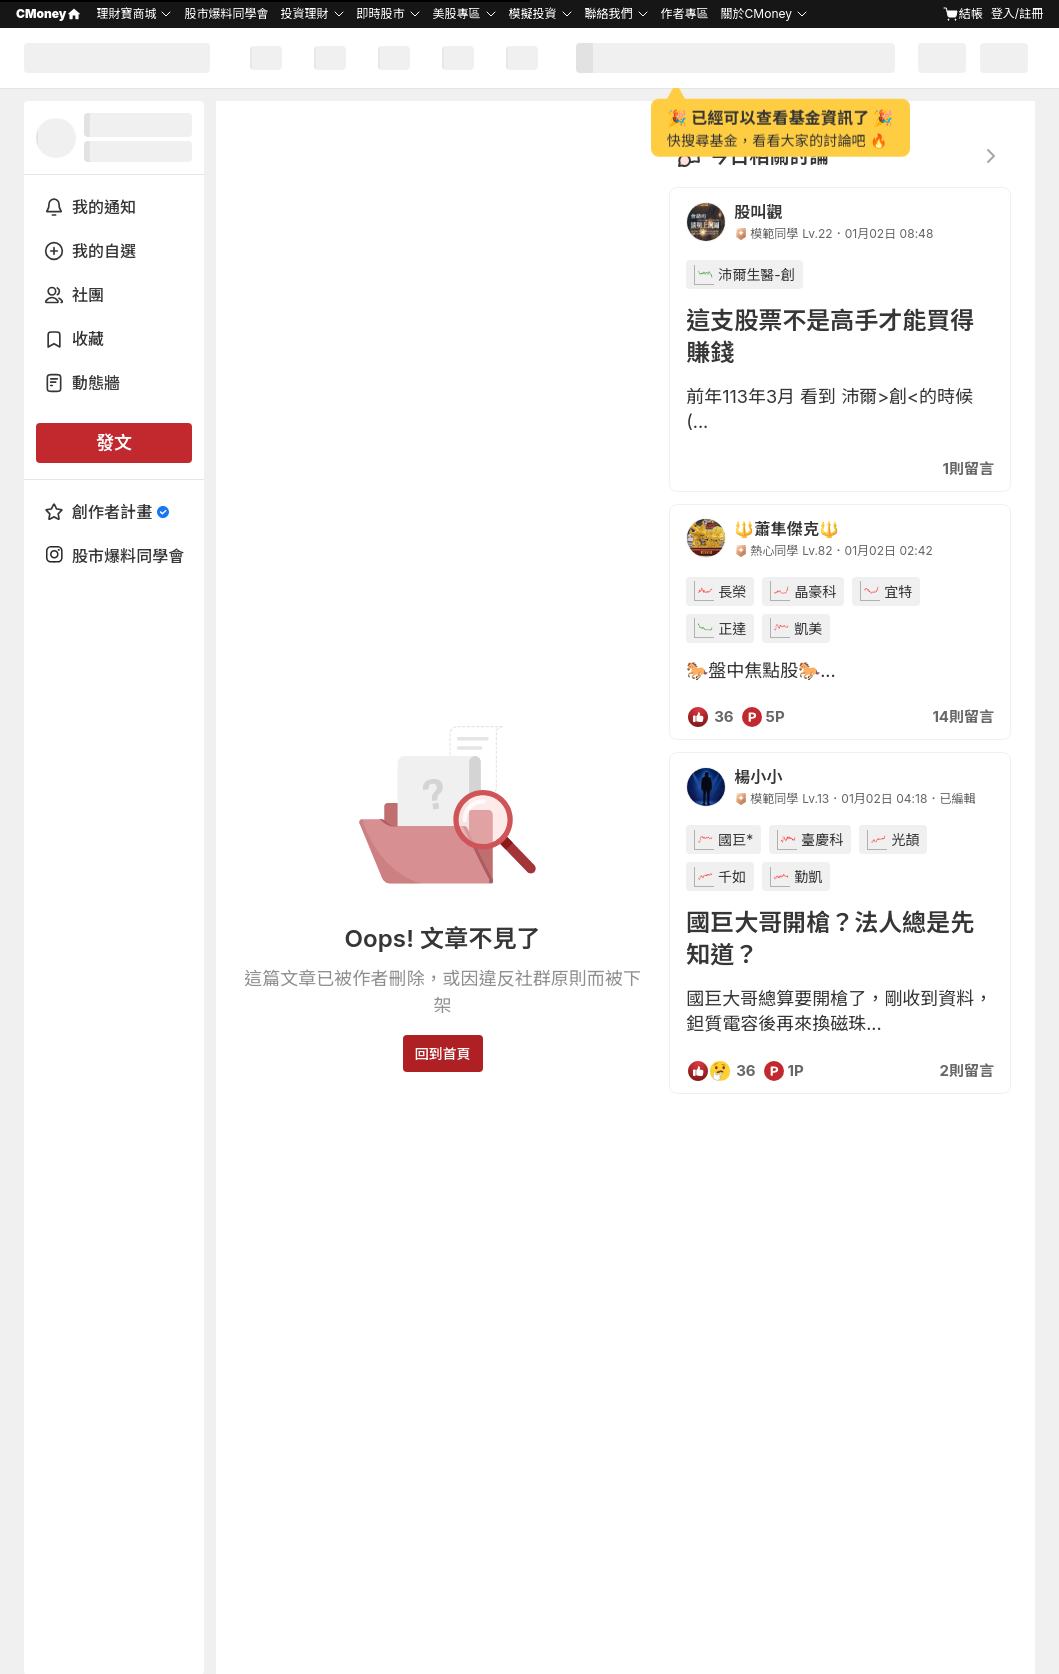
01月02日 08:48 (889, 233)
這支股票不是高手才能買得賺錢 (830, 336)
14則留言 (963, 716)
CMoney (48, 13)
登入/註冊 (1017, 13)
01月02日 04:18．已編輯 (908, 798)
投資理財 (304, 13)
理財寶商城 (126, 13)
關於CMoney (756, 13)
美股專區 (457, 13)
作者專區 (685, 13)
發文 (114, 442)
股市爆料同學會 (226, 13)
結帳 (963, 14)
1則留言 (968, 468)
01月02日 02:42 (889, 550)
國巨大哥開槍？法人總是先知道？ (830, 938)
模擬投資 (533, 13)
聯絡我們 (609, 13)
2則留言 (967, 1070)
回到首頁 (443, 1053)
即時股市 (381, 13)
